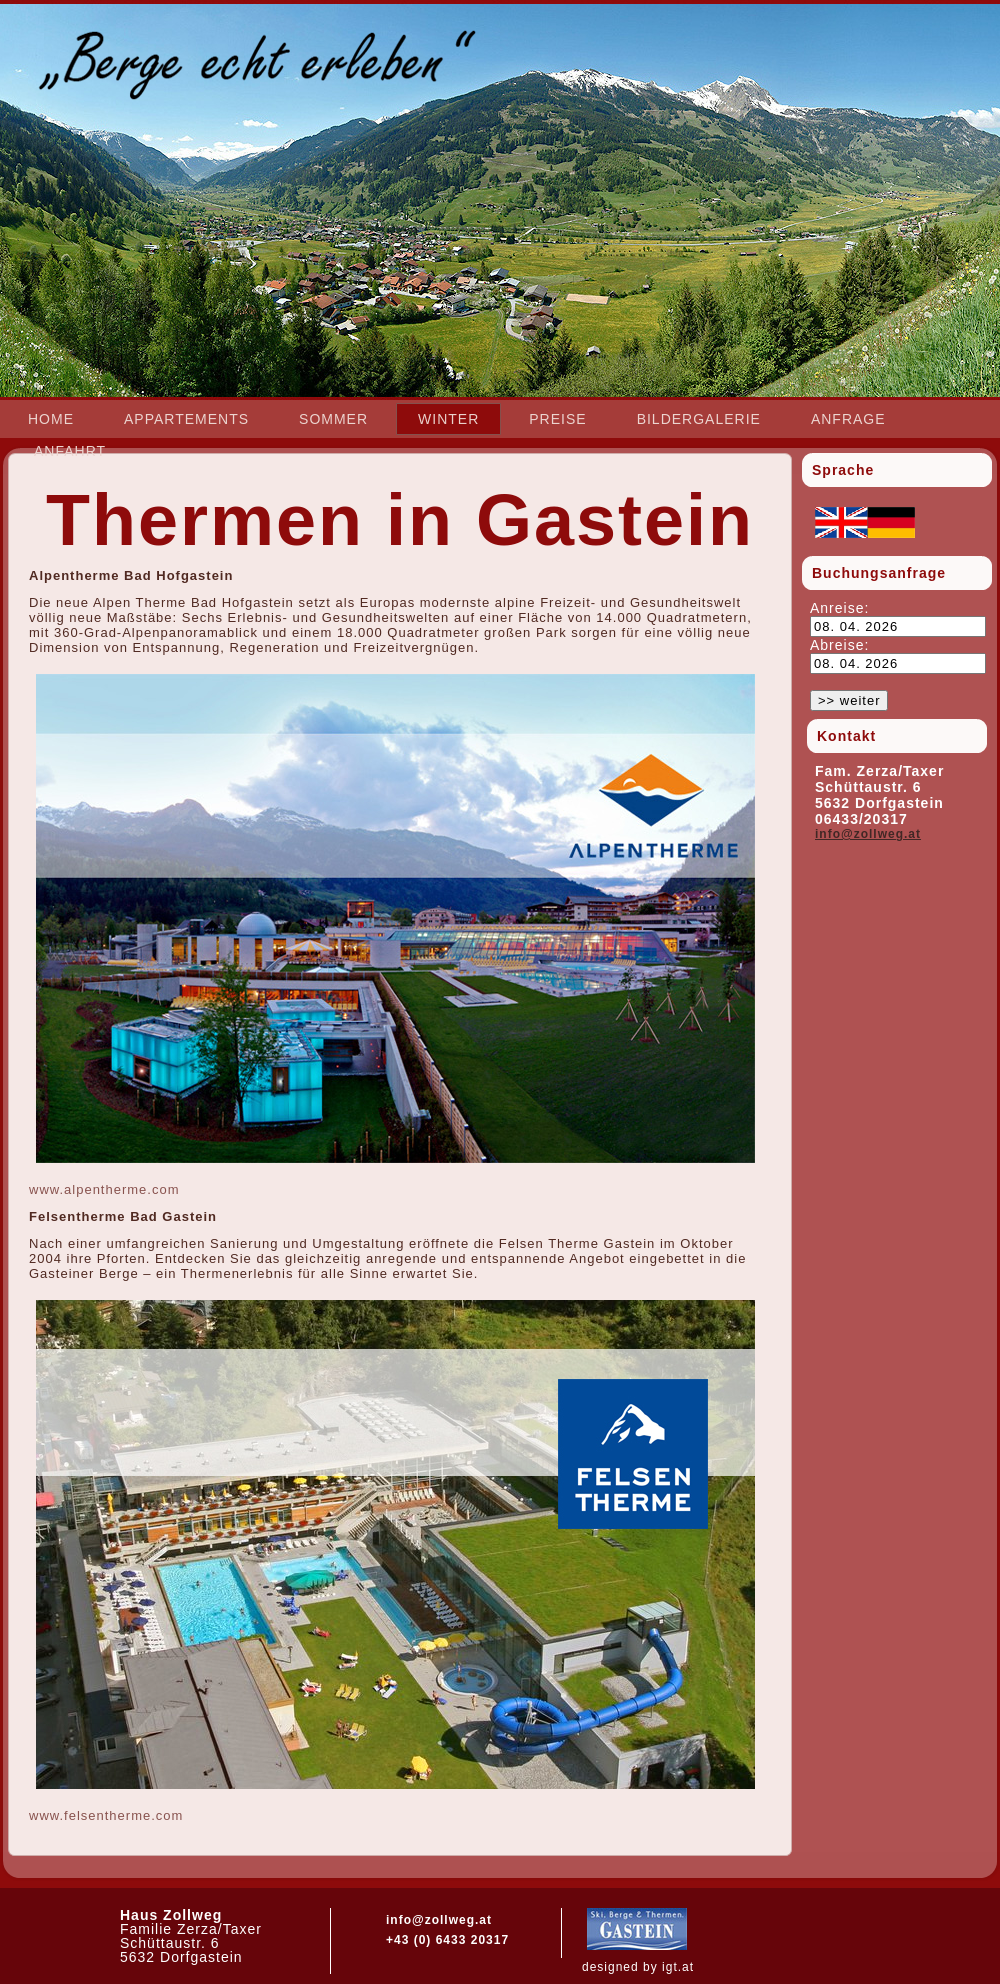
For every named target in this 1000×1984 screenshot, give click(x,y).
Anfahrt (70, 451)
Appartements (186, 419)
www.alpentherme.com (104, 1189)
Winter (448, 419)
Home (51, 419)
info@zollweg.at (868, 834)
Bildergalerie (699, 419)
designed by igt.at (638, 1967)
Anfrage (848, 419)
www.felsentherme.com (106, 1815)
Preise (557, 419)
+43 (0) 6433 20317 (447, 1940)
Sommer (333, 419)
